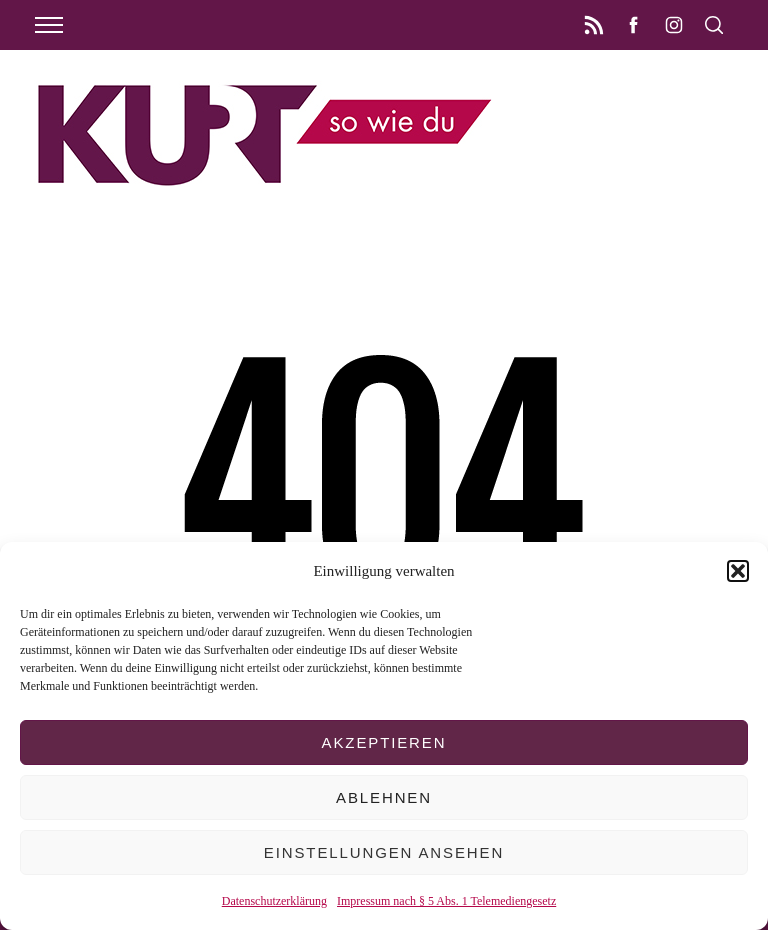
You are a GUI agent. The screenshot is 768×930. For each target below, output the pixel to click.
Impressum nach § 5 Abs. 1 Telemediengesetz (446, 901)
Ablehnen (384, 797)
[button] (738, 571)
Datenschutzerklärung (274, 901)
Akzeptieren (384, 742)
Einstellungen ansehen (384, 852)
